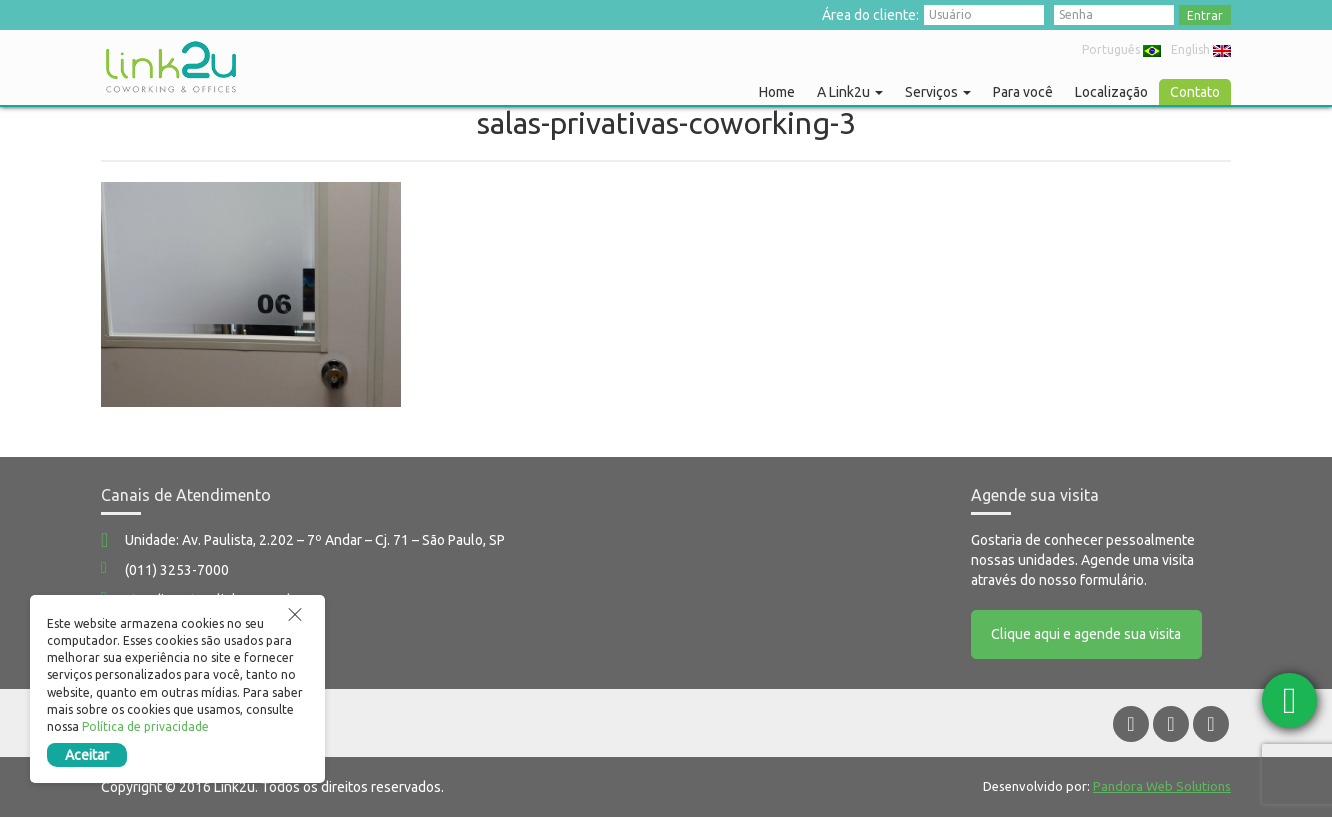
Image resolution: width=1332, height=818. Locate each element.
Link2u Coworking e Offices (171, 67)
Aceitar (87, 755)
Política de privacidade (145, 726)
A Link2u (850, 92)
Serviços (938, 92)
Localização (1111, 92)
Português (1121, 49)
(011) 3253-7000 (177, 570)
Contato (1195, 92)
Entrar (1205, 15)
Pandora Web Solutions (1162, 787)
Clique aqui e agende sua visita (1087, 635)
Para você (1023, 92)
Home (777, 92)
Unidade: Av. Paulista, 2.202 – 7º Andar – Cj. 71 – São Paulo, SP (315, 540)
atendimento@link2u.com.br (212, 600)
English (1201, 49)
